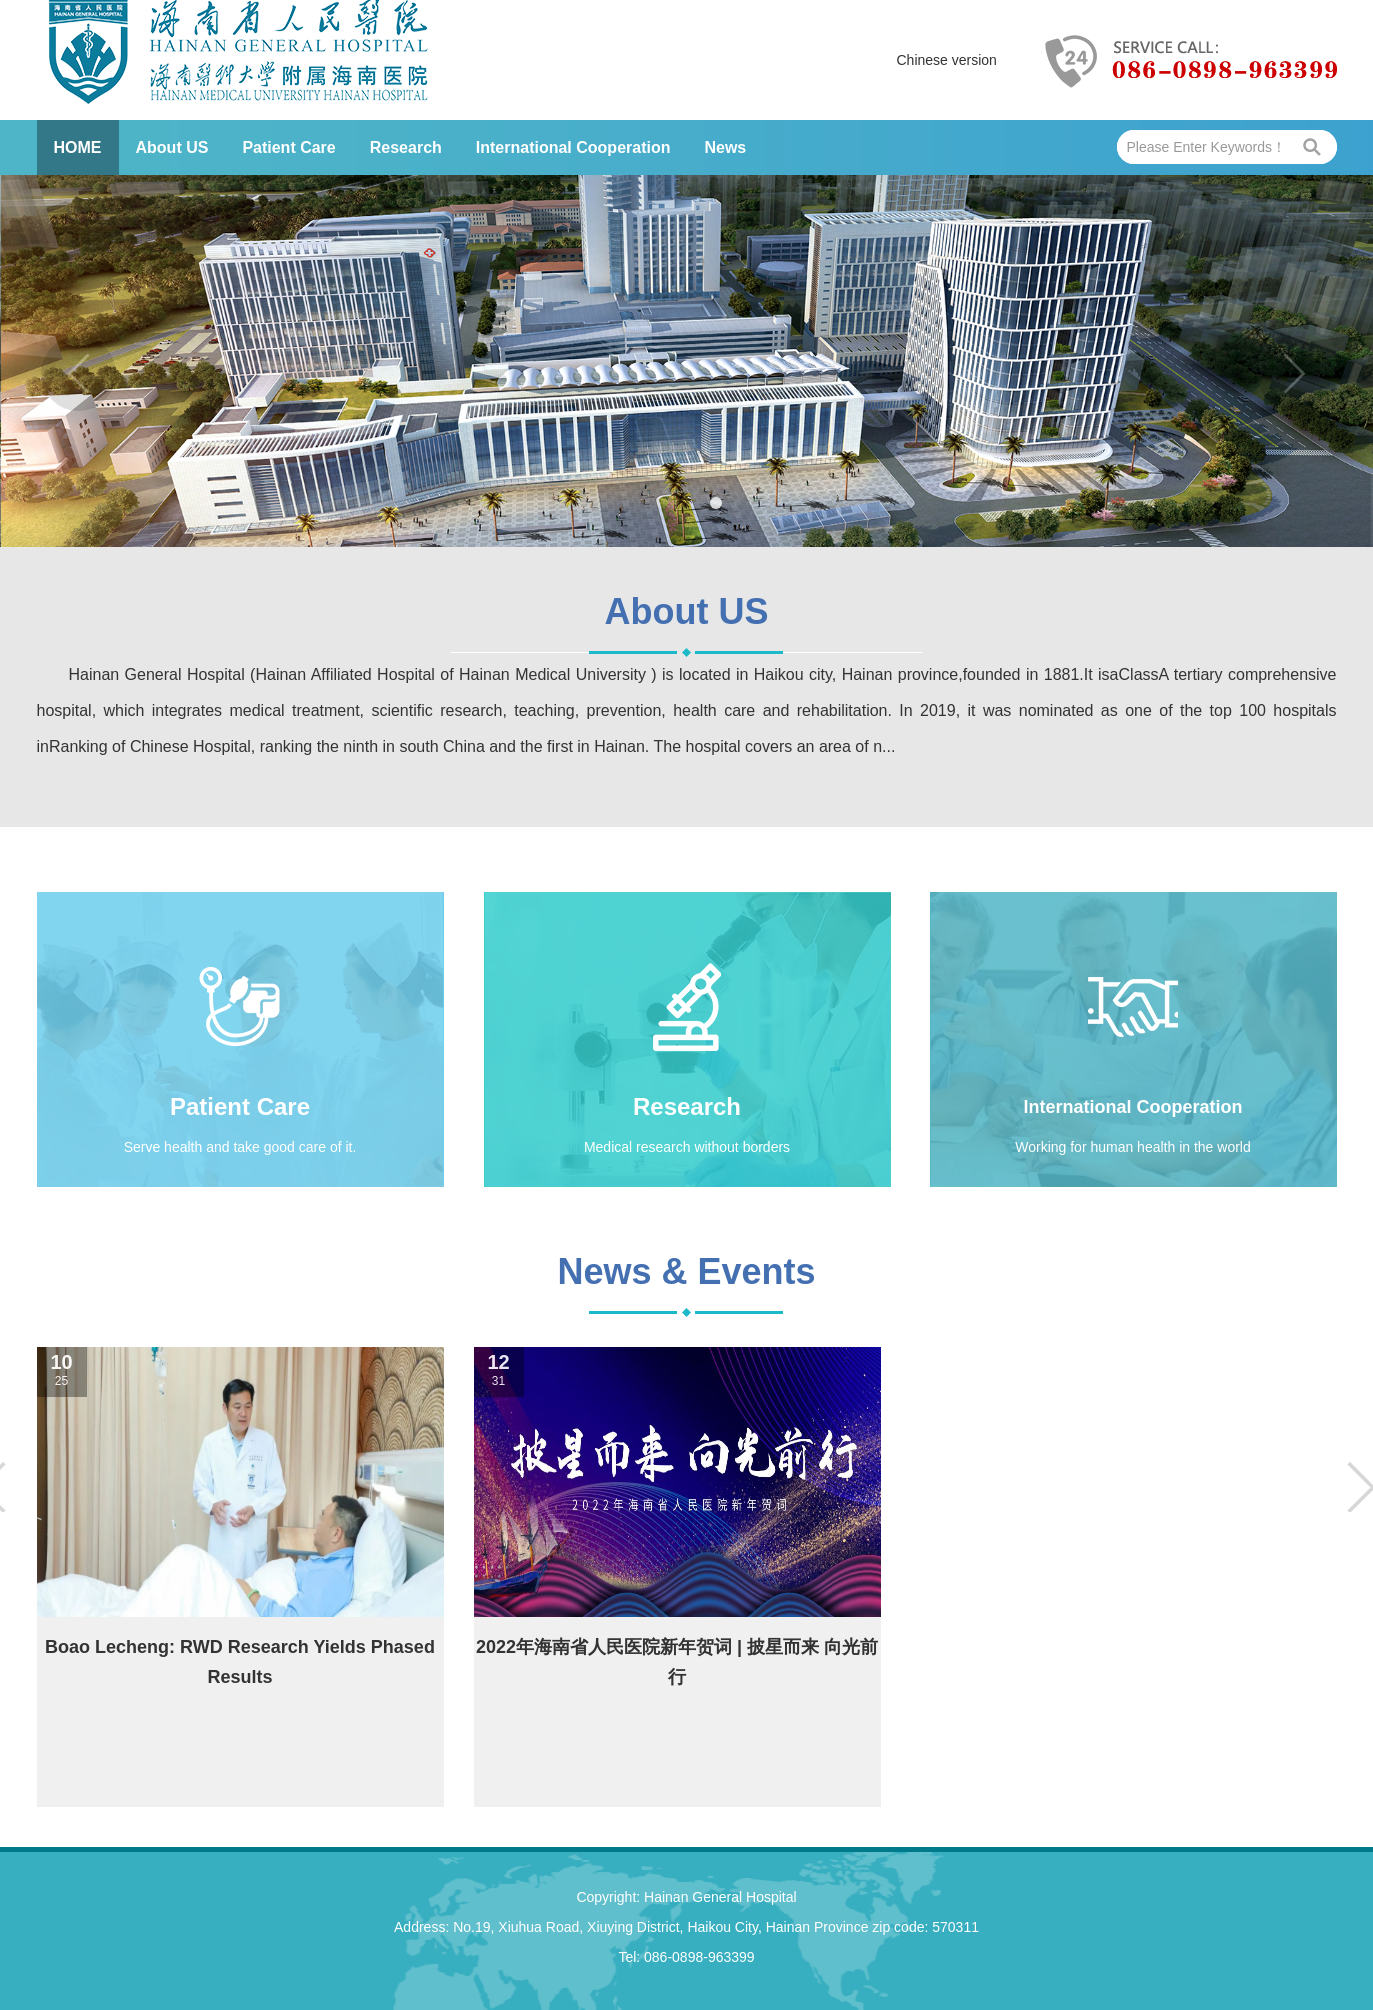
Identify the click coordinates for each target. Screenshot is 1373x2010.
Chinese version (947, 60)
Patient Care (288, 147)
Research (406, 147)
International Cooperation (573, 147)
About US (172, 147)
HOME (78, 147)
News (725, 147)
